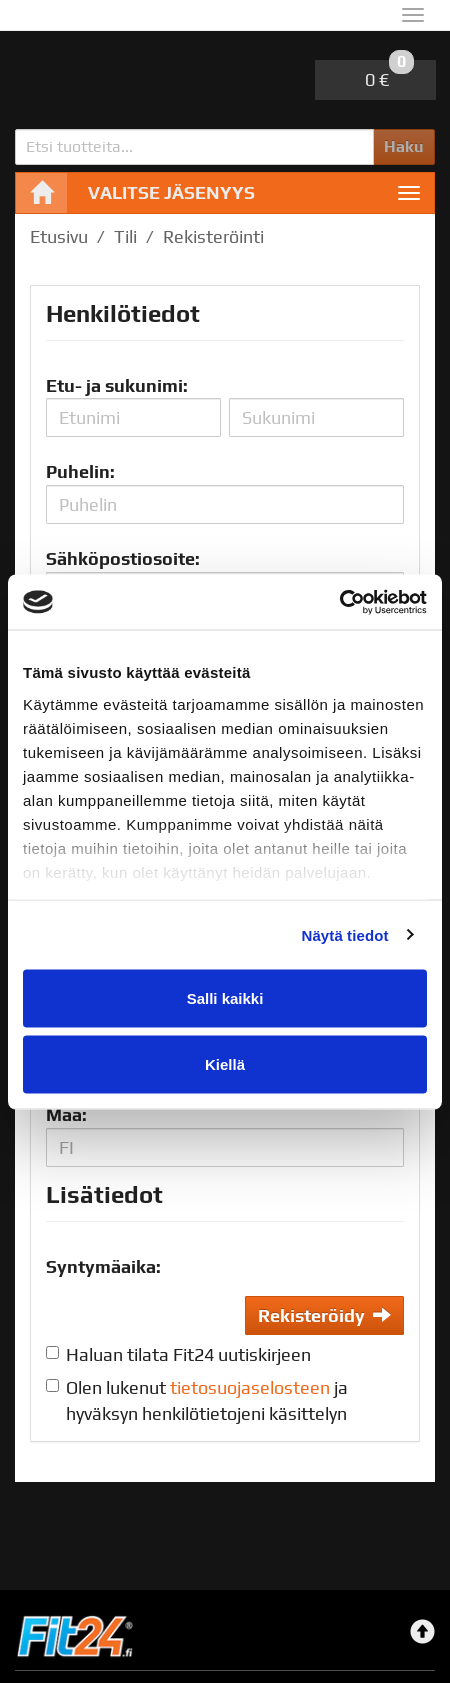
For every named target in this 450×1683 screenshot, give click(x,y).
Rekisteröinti (213, 236)
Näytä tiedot (345, 934)
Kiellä (225, 1063)
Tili (125, 236)
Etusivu (59, 236)
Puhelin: (80, 471)
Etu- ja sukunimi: (117, 385)
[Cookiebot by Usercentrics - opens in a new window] (339, 602)
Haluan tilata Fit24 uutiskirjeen (188, 1354)
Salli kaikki (225, 998)
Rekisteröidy (324, 1315)
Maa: (66, 1114)
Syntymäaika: (103, 1266)
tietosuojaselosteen (250, 1387)
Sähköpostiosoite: (123, 558)
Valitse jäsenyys (171, 192)
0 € (389, 75)
